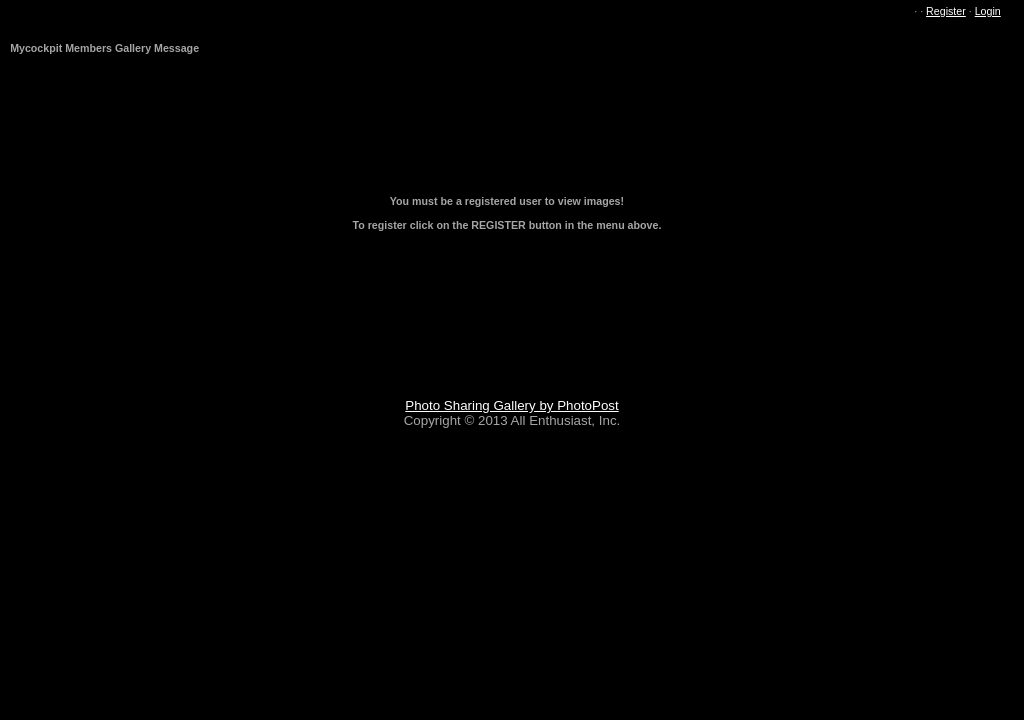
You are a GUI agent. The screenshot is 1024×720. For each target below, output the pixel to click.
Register (946, 11)
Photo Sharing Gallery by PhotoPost (511, 405)
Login (988, 11)
